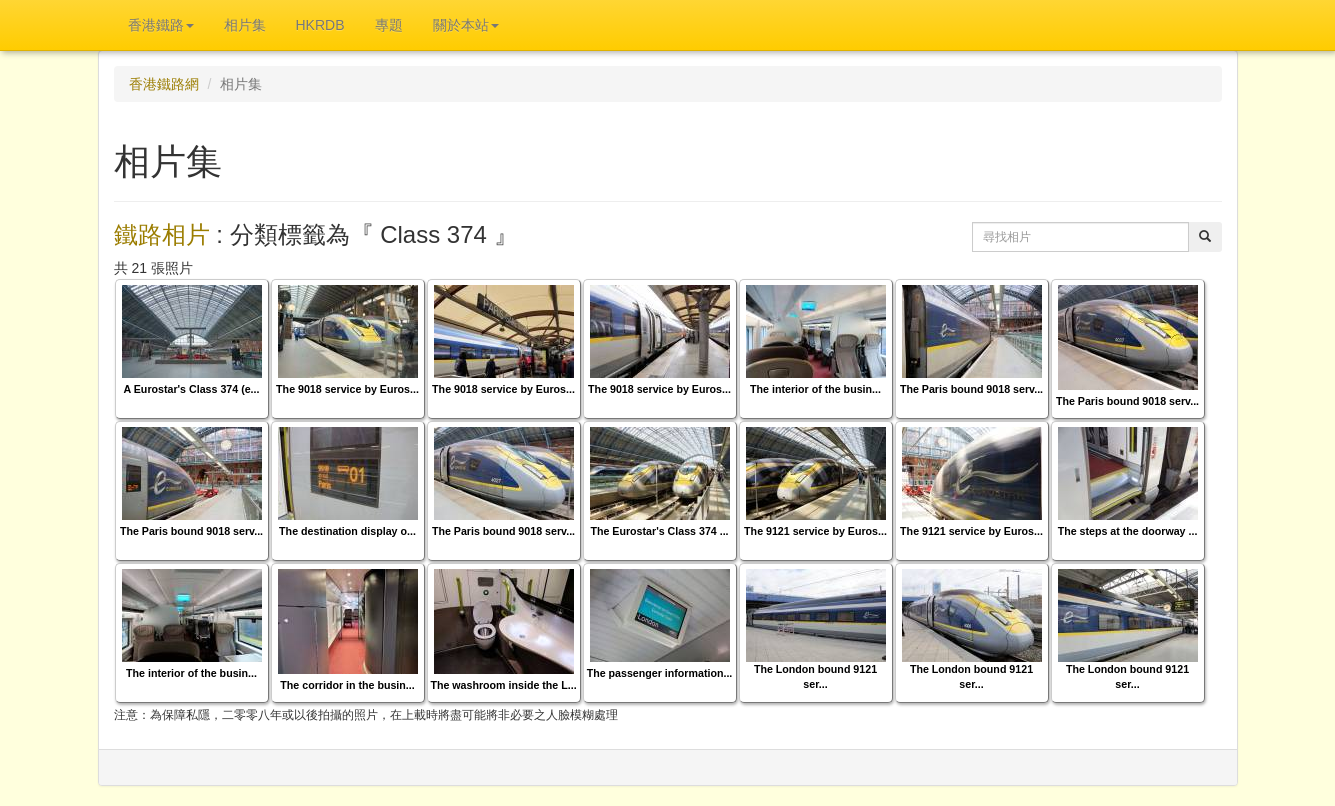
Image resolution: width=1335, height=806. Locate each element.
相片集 (245, 25)
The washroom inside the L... (503, 685)
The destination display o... (347, 531)
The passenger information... (660, 673)
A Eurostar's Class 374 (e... (192, 389)
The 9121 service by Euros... (815, 531)
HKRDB (320, 25)
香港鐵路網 (164, 84)
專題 (389, 25)
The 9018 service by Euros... (347, 389)
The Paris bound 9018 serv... (971, 389)
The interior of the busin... (815, 389)
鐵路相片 (162, 234)
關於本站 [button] (466, 25)
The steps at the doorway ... (1128, 531)
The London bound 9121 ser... (815, 676)
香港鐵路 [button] (161, 25)
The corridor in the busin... (347, 685)
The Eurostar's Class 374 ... (659, 531)
